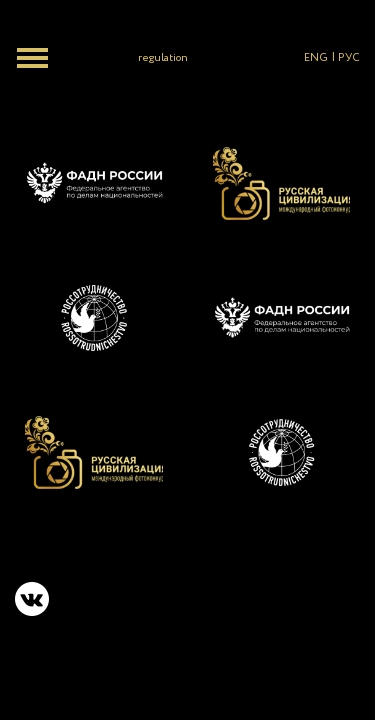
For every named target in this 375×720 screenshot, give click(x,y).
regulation (163, 58)
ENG (316, 58)
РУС (349, 58)
